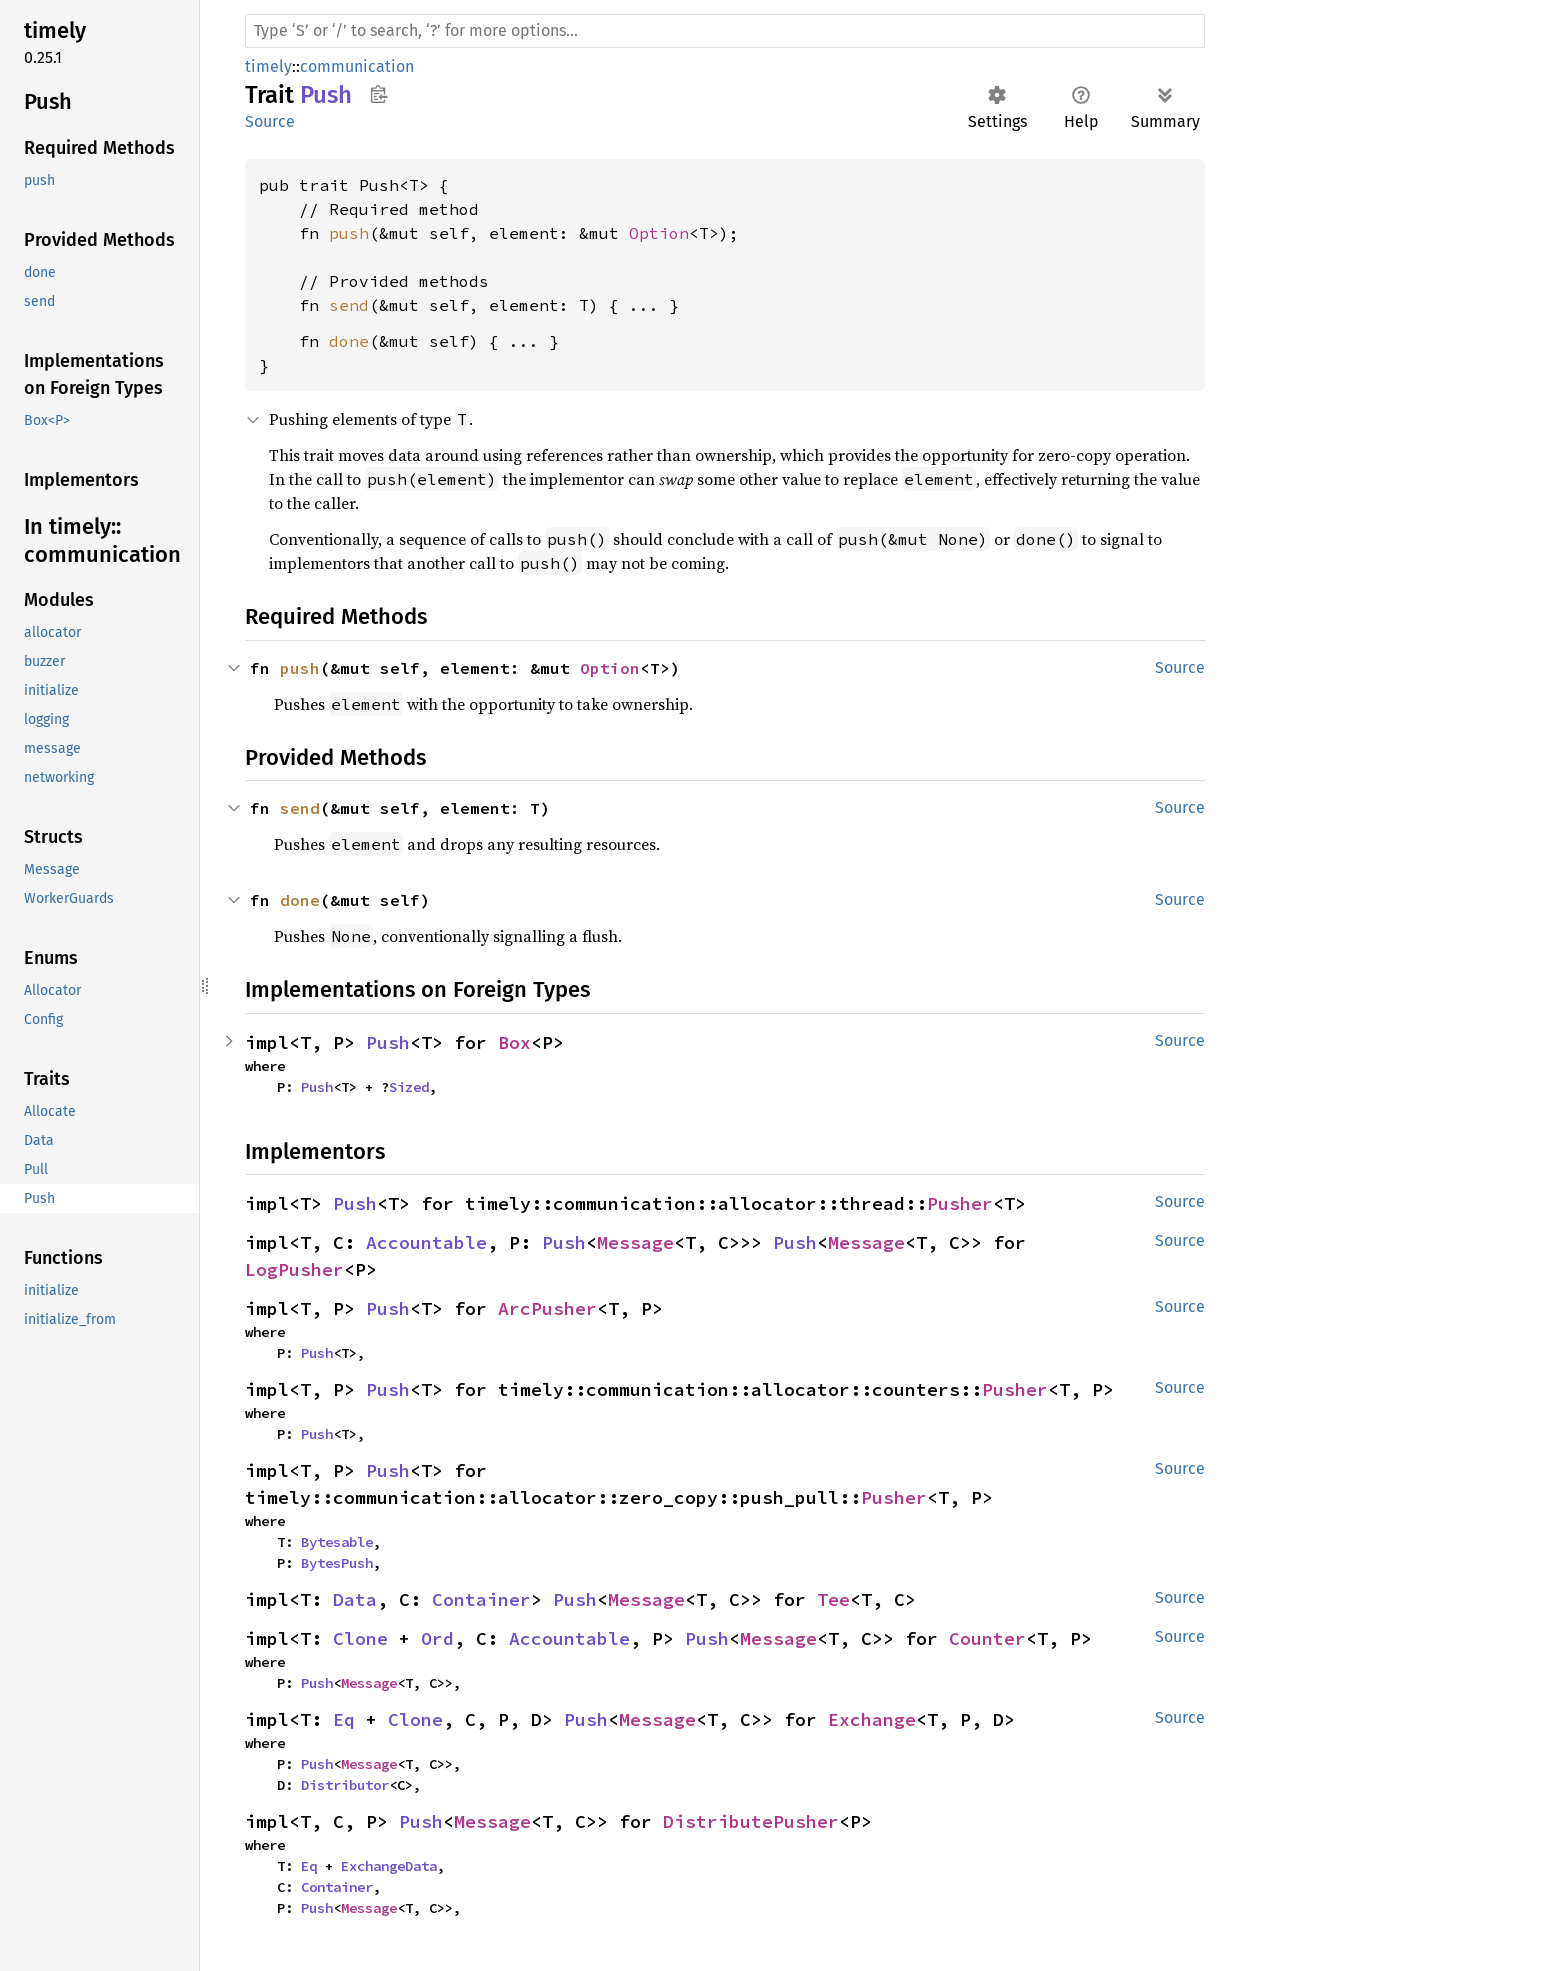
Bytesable (337, 1542)
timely (268, 66)
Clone (360, 1638)
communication (357, 66)
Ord (437, 1638)
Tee (833, 1599)
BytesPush (337, 1563)
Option (659, 233)
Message (635, 1242)
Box (514, 1042)
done (349, 341)
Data (355, 1599)
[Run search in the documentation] (725, 31)
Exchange (872, 1719)
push (349, 233)
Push (388, 1042)
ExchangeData (389, 1866)
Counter (987, 1638)
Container (481, 1599)
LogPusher (294, 1269)
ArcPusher (547, 1308)
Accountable (426, 1242)
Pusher (960, 1203)
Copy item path (378, 94)
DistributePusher (751, 1821)
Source (270, 121)
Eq (344, 1719)
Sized (409, 1087)
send (349, 305)
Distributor (345, 1785)
